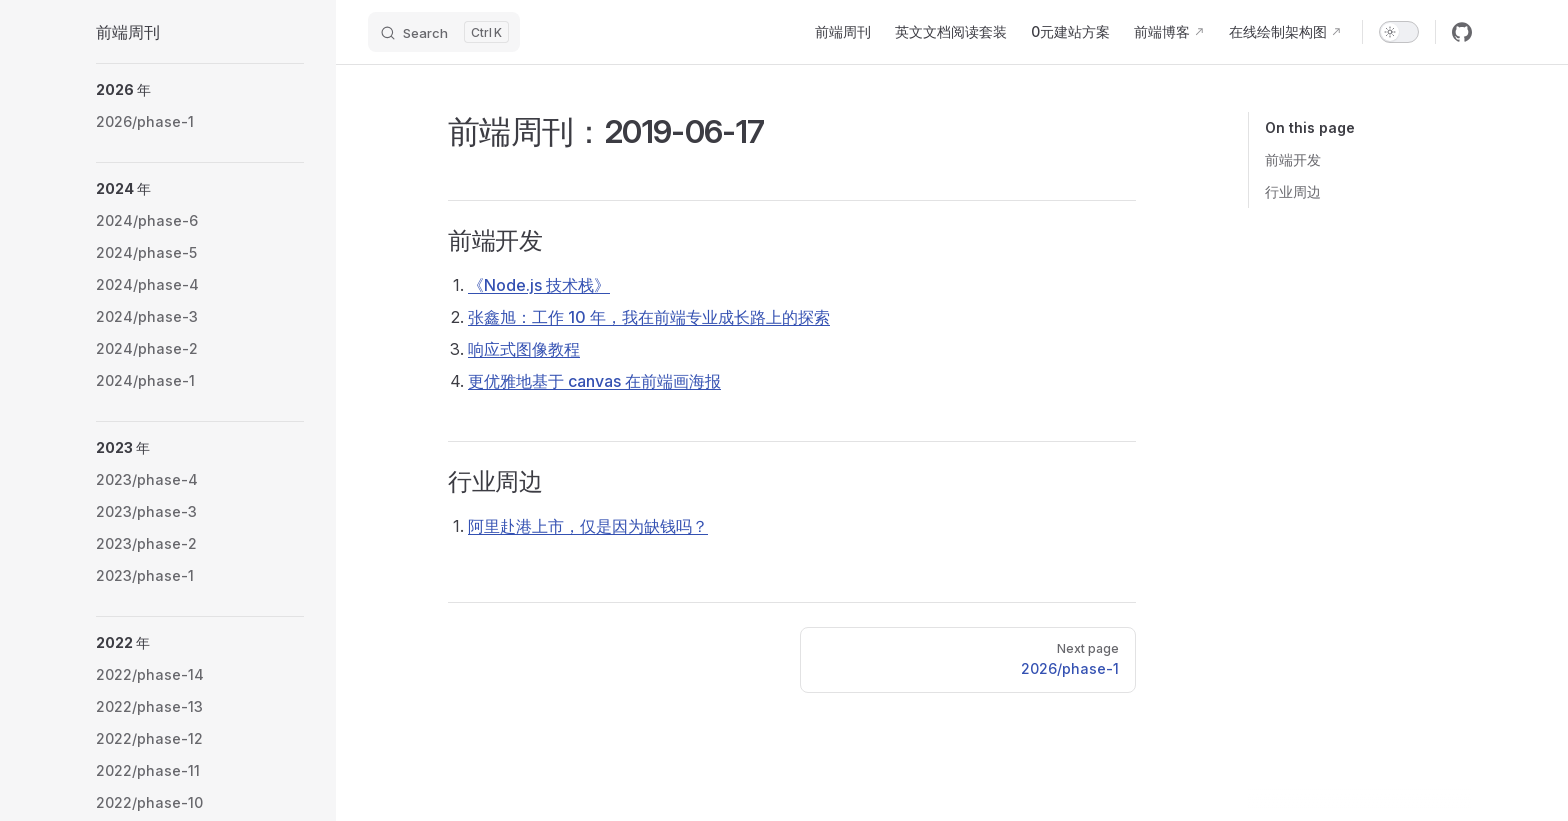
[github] (1462, 32)
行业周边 (1293, 191)
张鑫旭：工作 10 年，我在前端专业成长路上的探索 (649, 317)
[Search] (444, 32)
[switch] (1399, 32)
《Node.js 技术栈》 (539, 285)
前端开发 (1293, 159)
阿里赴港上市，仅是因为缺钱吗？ (588, 526)
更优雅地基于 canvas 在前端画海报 (594, 381)
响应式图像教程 (524, 349)
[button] (200, 90)
